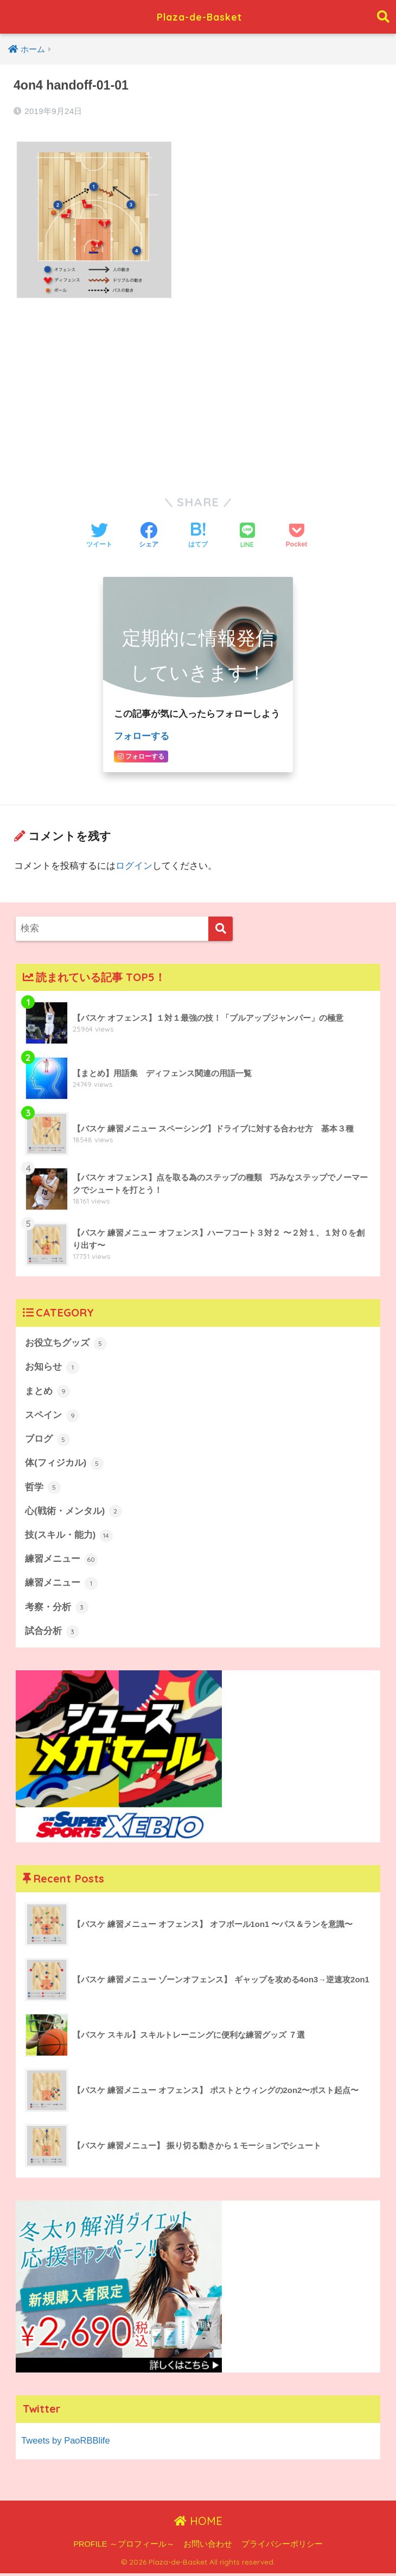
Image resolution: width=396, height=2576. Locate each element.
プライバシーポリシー (282, 2546)
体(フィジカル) (64, 1464)
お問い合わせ (207, 2546)
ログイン (134, 865)
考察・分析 (56, 1610)
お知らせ (52, 1366)
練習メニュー (61, 1561)
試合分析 (52, 1633)
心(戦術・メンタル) (73, 1512)
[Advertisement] (198, 391)
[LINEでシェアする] (247, 536)
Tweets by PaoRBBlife (66, 2443)
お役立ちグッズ (66, 1343)
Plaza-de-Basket (199, 16)
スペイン (52, 1415)
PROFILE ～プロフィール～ (123, 2546)
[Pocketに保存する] (296, 536)
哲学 (43, 1488)
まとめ (47, 1391)
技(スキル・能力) (69, 1536)
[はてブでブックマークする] (198, 536)
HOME (198, 2524)
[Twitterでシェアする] (99, 536)
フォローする (141, 736)
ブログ (47, 1440)
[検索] (220, 928)
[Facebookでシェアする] (148, 536)
